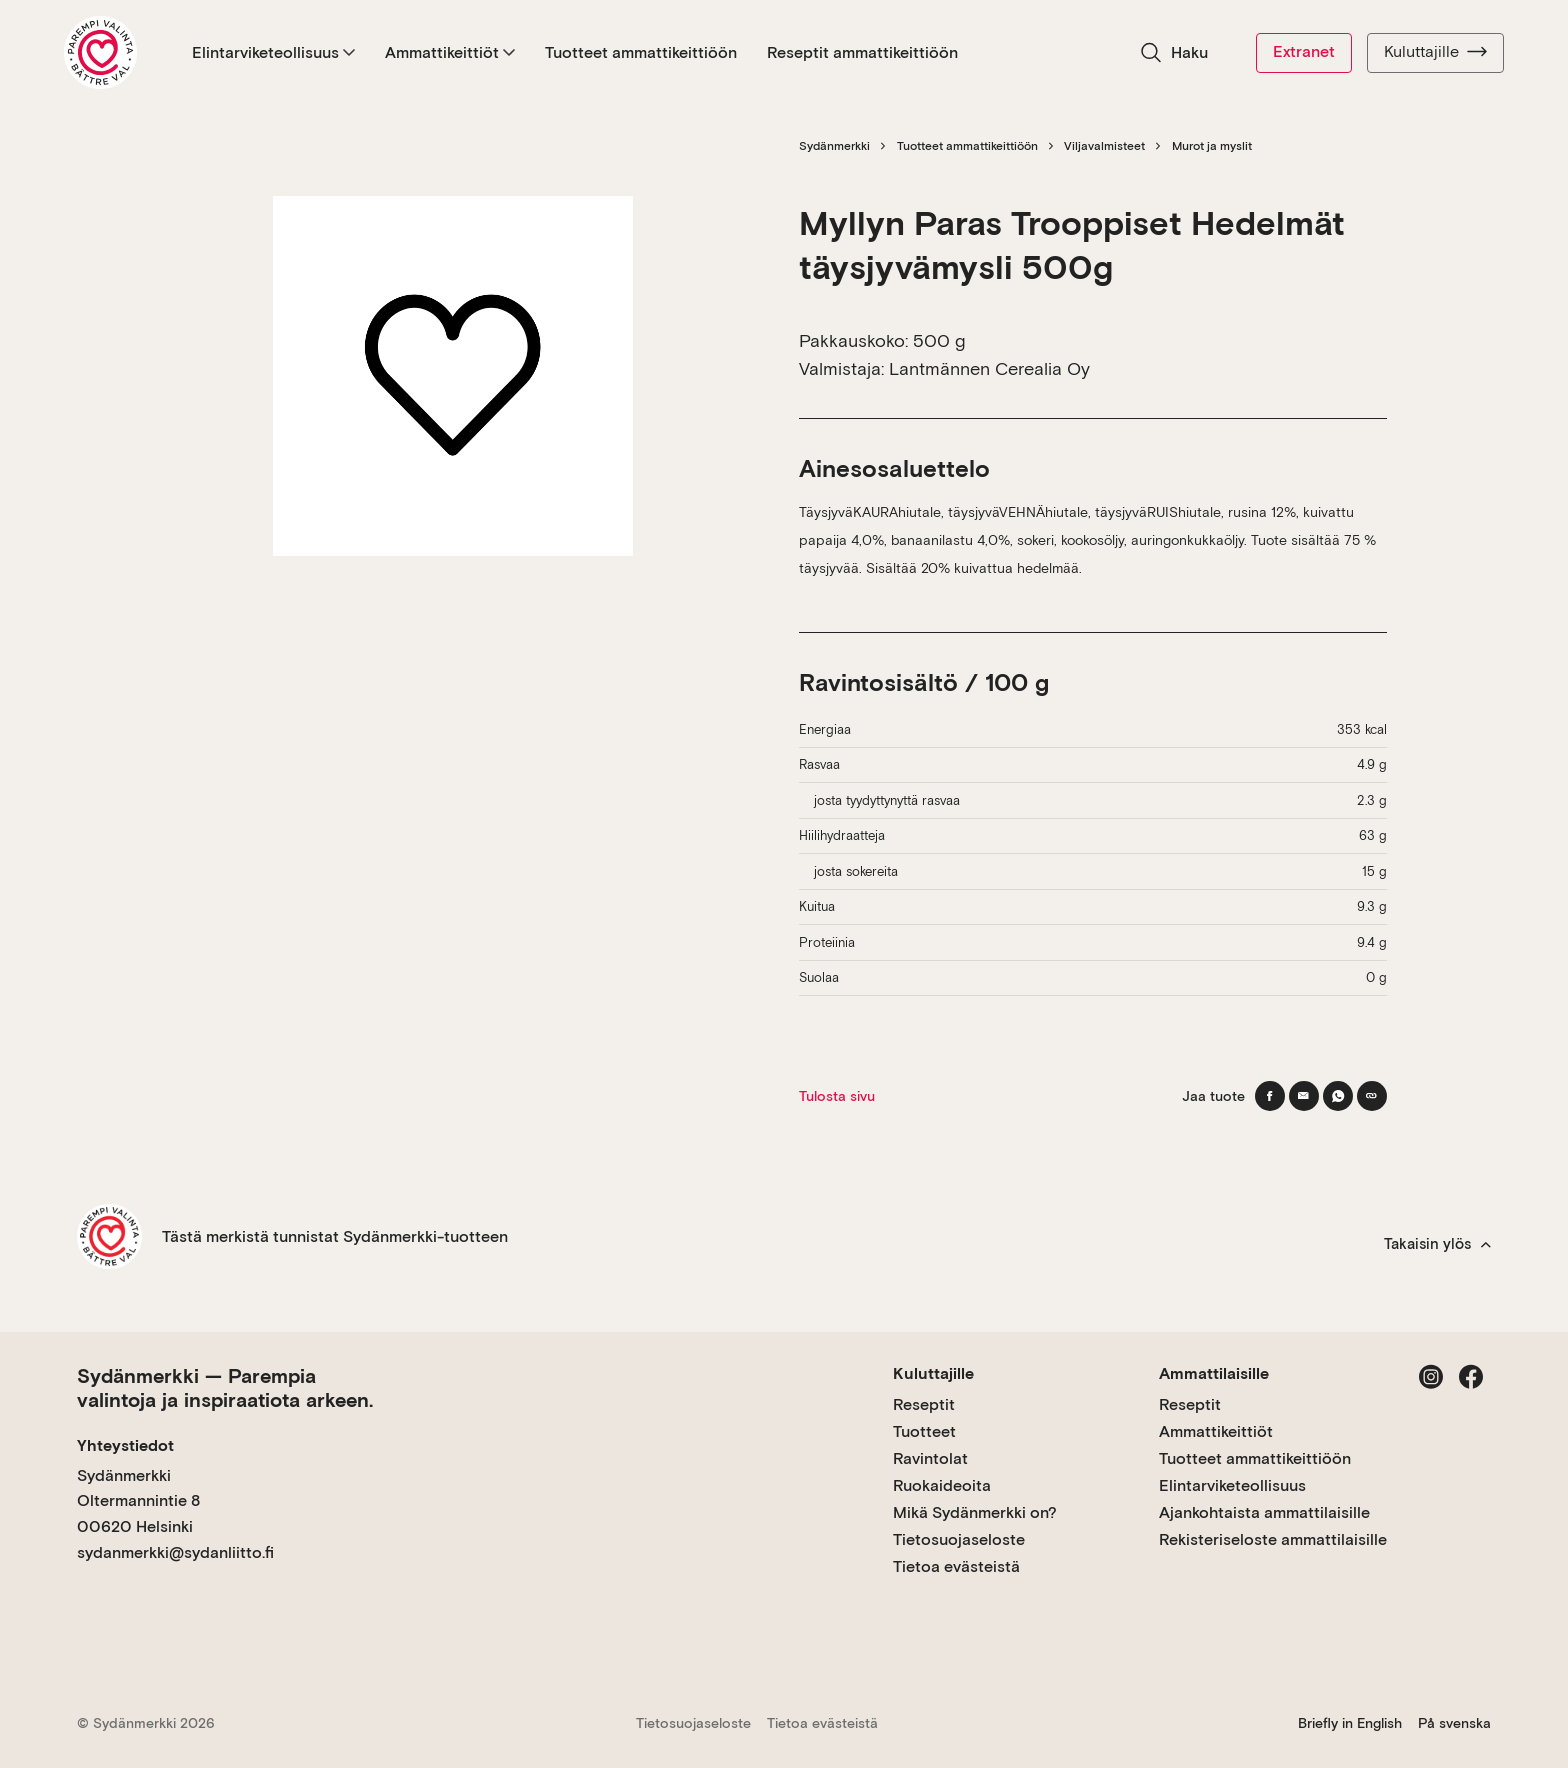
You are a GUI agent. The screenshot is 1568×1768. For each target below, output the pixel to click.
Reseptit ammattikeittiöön (862, 52)
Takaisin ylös (1437, 1244)
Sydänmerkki (834, 146)
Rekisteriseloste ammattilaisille (1273, 1539)
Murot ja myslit (1212, 146)
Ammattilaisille (1214, 1373)
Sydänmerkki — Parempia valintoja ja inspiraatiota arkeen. (225, 1388)
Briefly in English (1350, 1723)
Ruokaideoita (942, 1485)
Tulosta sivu (837, 1096)
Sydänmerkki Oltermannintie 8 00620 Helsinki (138, 1501)
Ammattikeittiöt (450, 52)
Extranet (1304, 51)
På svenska (1454, 1723)
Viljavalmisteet (1104, 146)
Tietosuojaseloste (959, 1539)
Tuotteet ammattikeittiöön (641, 52)
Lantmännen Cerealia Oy (989, 368)
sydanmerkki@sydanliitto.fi (175, 1552)
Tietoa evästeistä (956, 1566)
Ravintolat (930, 1458)
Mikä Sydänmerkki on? (975, 1512)
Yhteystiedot (125, 1445)
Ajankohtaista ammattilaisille (1264, 1512)
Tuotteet (924, 1431)
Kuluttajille (1435, 52)
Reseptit (924, 1404)
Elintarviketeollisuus (273, 52)
